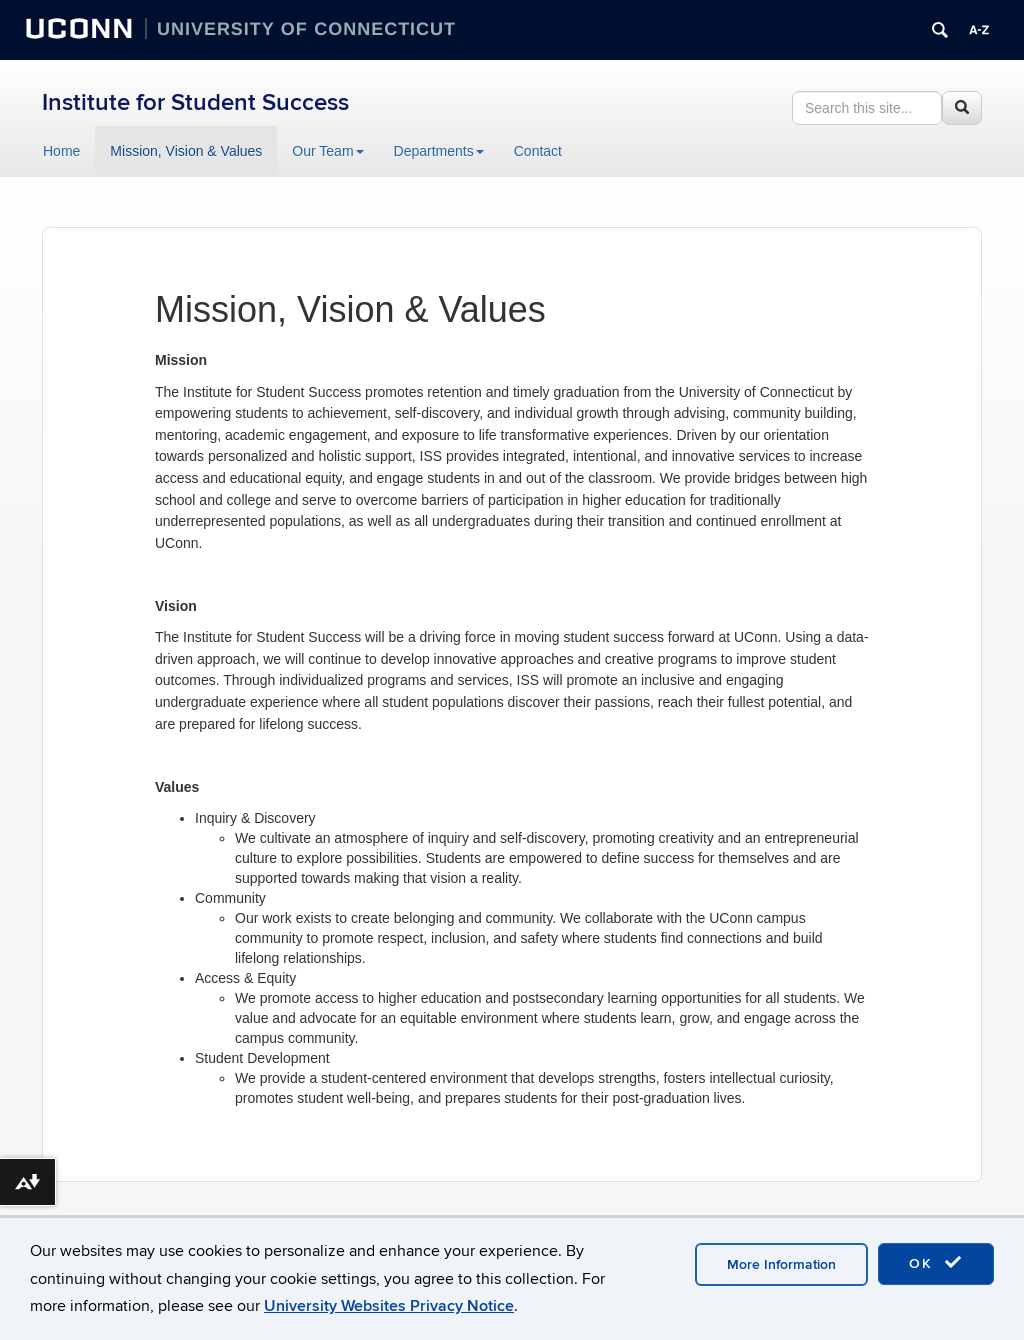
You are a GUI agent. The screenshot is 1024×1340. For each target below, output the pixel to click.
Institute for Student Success (195, 102)
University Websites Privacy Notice (389, 1306)
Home (61, 151)
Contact (538, 151)
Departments (439, 151)
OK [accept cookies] (936, 1263)
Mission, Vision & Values (186, 151)
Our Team (327, 151)
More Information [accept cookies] (781, 1264)
